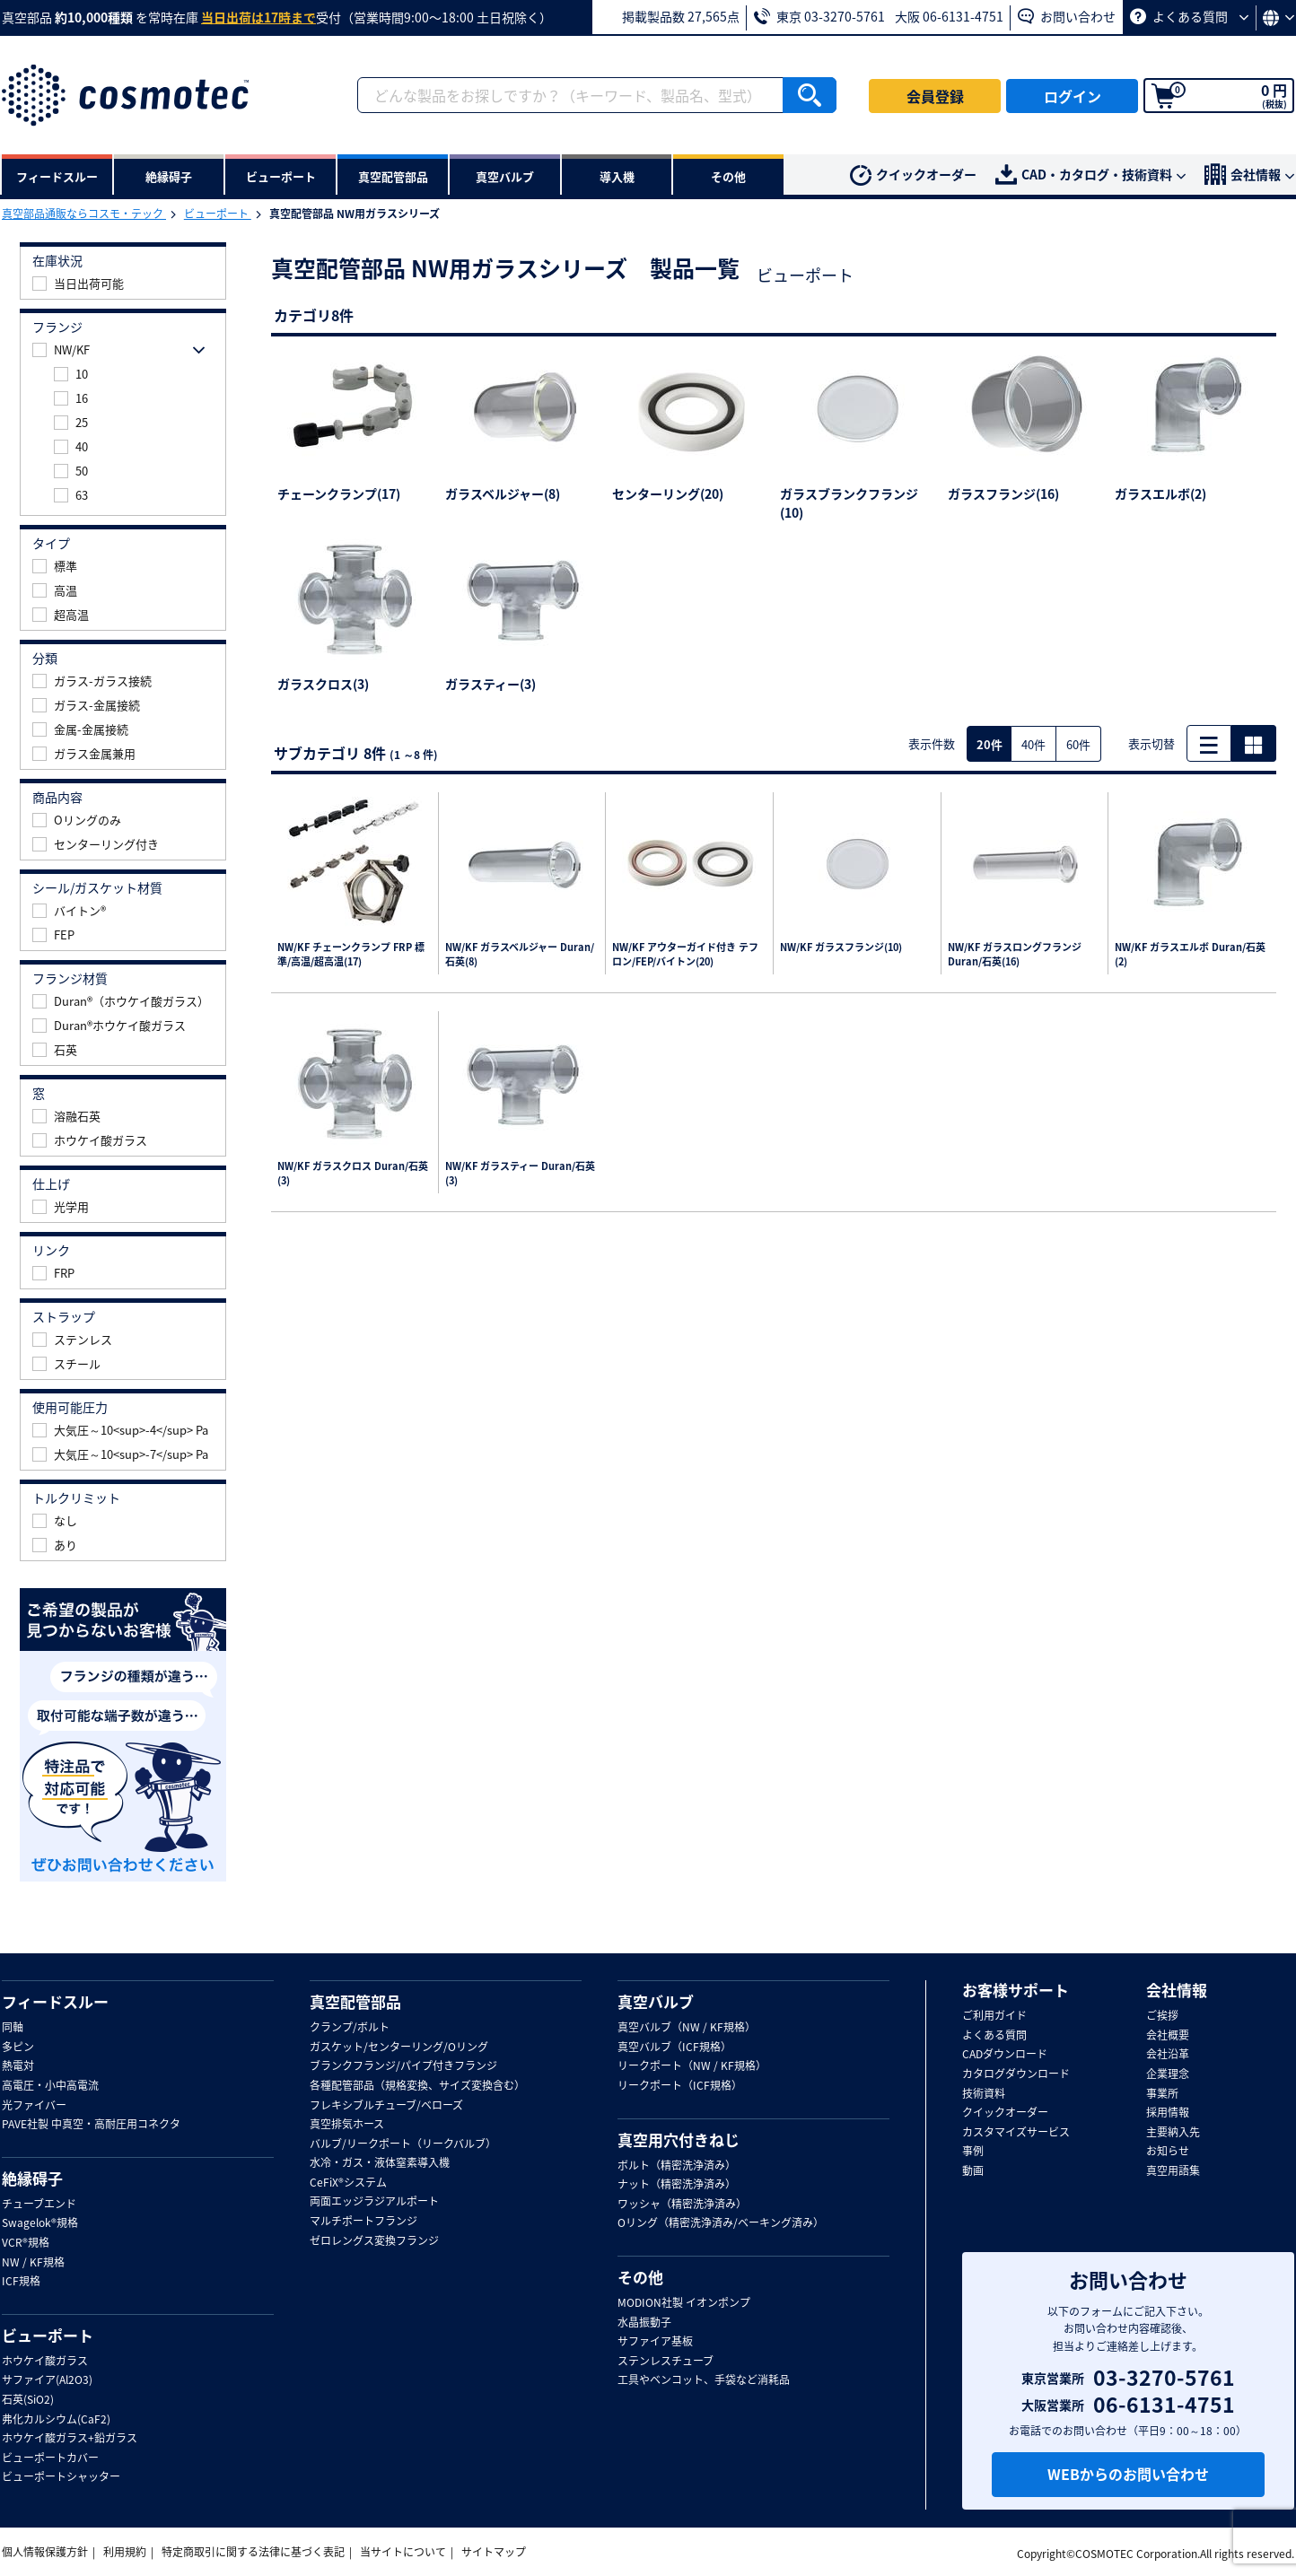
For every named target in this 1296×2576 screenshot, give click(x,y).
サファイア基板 (655, 2342)
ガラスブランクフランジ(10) (849, 503)
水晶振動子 (644, 2323)
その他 (640, 2277)
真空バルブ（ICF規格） (674, 2047)
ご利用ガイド (994, 2016)
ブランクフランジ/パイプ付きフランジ (403, 2066)
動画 (973, 2171)
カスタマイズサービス (1016, 2133)
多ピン (18, 2047)
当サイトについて (403, 2552)
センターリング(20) (667, 493)
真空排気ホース (347, 2125)
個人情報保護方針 (45, 2552)
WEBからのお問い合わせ (1128, 2473)
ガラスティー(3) (490, 684)
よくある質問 (1189, 16)
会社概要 (1167, 2036)
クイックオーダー (913, 176)
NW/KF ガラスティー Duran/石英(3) (520, 1174)
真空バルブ (655, 2002)
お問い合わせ (1067, 16)
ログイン (1072, 96)
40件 (1033, 744)
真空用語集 (1173, 2171)
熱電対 (18, 2066)
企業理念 (1167, 2074)
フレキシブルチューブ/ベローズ (386, 2106)
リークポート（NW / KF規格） (691, 2066)
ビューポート (217, 213)
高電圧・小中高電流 (50, 2086)
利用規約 (124, 2552)
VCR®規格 (25, 2243)
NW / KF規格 (33, 2263)
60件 (1078, 744)
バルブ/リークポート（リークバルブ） (403, 2144)
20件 (989, 744)
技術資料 (983, 2094)
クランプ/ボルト (350, 2028)
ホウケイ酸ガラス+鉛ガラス (69, 2439)
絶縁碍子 (32, 2178)
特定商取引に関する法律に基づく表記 (253, 2552)
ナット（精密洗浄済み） (676, 2185)
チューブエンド (39, 2204)
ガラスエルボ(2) (1160, 493)
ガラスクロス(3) (323, 684)
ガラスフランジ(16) (1003, 493)
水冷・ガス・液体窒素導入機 (380, 2163)
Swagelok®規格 (40, 2223)
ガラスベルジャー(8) (502, 493)
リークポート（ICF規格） (679, 2086)
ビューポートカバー (50, 2458)
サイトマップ (493, 2552)
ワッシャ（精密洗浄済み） (682, 2204)
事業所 (1162, 2094)
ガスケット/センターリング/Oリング (399, 2047)
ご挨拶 (1162, 2016)
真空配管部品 (355, 2002)
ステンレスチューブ (665, 2361)
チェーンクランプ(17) (338, 493)
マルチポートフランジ (363, 2221)
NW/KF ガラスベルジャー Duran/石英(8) (519, 955)
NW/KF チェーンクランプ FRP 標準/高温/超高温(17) (351, 955)
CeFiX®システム (348, 2183)
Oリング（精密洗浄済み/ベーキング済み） (720, 2223)
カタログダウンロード (1016, 2074)
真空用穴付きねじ (678, 2140)
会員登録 (935, 96)
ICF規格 (21, 2282)
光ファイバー (34, 2106)
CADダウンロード (1004, 2055)
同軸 (12, 2028)
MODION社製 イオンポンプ (683, 2303)
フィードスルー (55, 2002)
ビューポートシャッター (61, 2477)
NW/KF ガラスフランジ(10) (841, 947)
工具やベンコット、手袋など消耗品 (703, 2380)
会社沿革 (1167, 2055)
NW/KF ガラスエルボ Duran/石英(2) (1190, 955)
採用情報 (1167, 2113)
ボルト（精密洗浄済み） (676, 2166)
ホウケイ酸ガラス (45, 2361)
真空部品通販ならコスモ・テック (84, 213)
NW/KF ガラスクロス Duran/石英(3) (352, 1174)
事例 (973, 2151)
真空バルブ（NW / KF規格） (686, 2028)
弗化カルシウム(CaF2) (56, 2420)
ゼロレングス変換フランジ (374, 2241)
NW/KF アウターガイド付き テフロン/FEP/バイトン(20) (685, 955)
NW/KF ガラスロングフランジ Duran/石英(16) (1014, 955)
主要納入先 (1173, 2133)
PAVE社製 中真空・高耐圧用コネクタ (91, 2125)
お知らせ (1167, 2151)
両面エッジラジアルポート (374, 2202)
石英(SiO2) (28, 2400)
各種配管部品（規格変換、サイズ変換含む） (417, 2086)
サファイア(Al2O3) (47, 2380)
